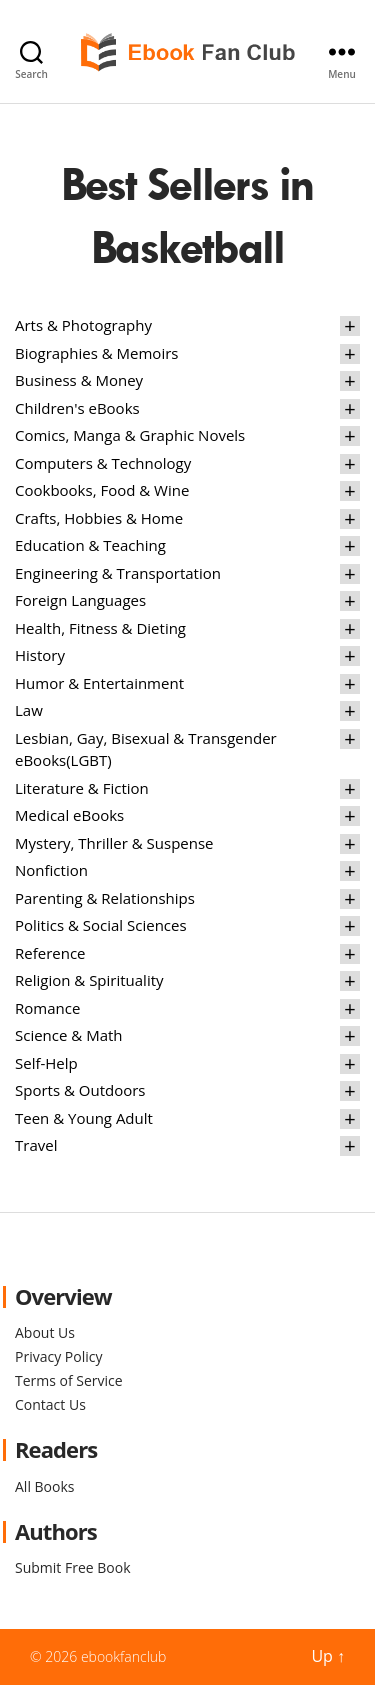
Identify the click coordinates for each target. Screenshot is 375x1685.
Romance (47, 1008)
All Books (44, 1486)
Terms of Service (69, 1380)
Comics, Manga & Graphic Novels (130, 435)
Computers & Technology (103, 463)
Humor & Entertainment (99, 683)
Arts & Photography (83, 325)
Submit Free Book (73, 1567)
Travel (36, 1145)
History (40, 655)
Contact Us (50, 1404)
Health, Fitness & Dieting (100, 628)
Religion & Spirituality (89, 980)
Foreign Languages (80, 600)
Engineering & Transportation (118, 573)
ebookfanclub (124, 1656)
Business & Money (79, 380)
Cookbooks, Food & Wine (102, 490)
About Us (45, 1332)
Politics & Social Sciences (101, 925)
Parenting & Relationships (105, 898)
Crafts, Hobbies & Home (99, 518)
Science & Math (69, 1035)
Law (29, 710)
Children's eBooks (77, 408)
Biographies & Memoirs (96, 353)
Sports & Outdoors (80, 1090)
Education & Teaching (90, 545)
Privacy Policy (58, 1356)
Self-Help (46, 1063)
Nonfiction (51, 870)
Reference (50, 953)
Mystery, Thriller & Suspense (114, 843)
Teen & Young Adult (84, 1118)
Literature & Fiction (82, 788)
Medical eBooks (69, 815)
